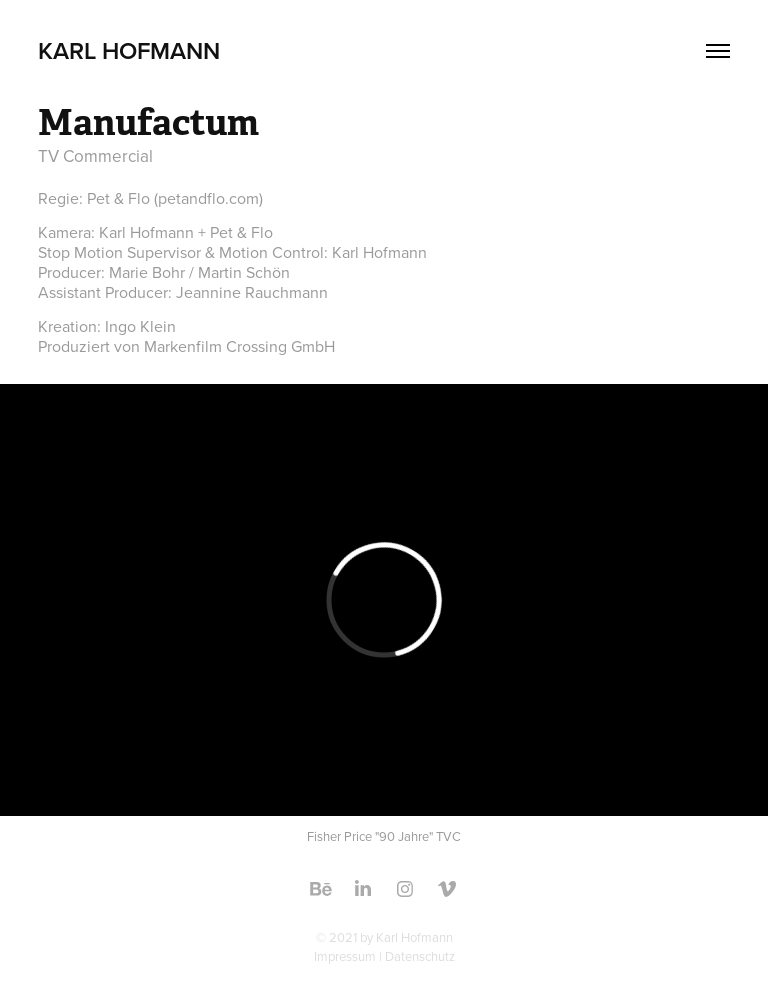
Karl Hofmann (129, 50)
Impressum (345, 956)
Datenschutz (420, 956)
